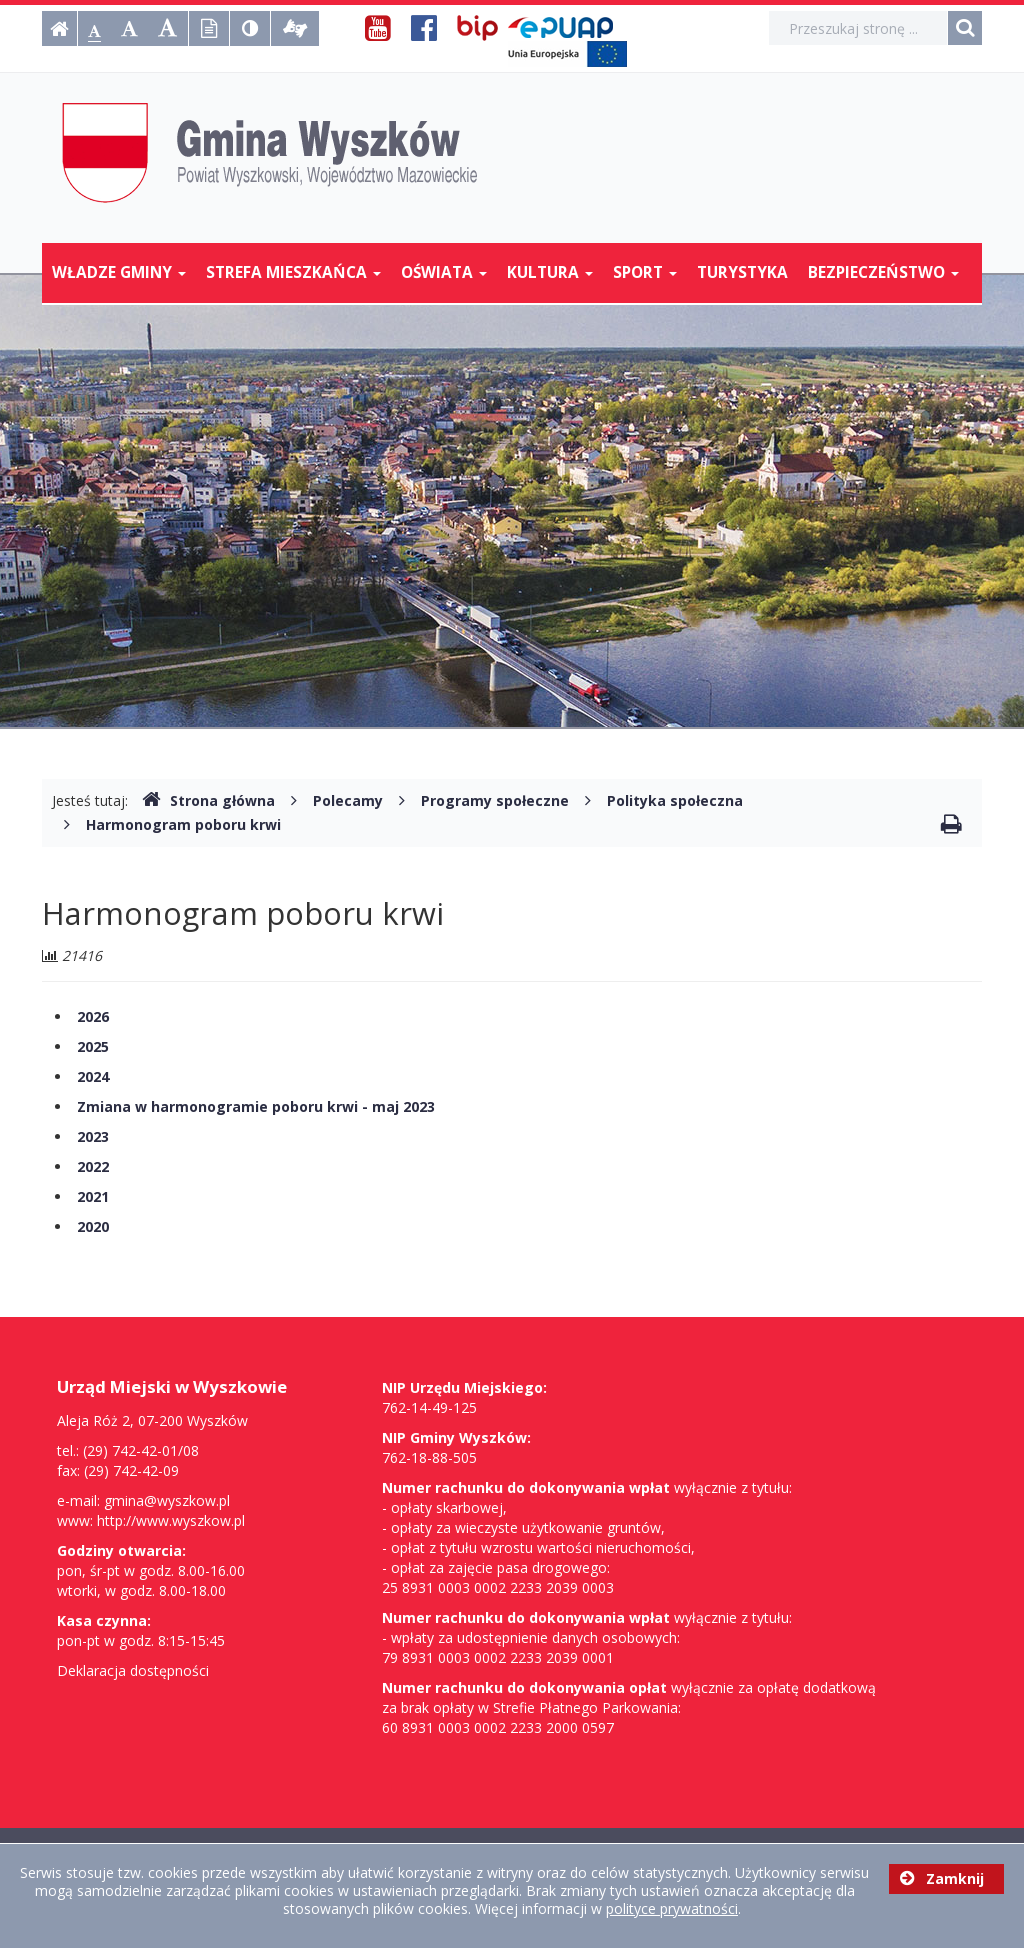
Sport (645, 272)
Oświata (444, 272)
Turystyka (742, 272)
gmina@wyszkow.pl (167, 1500)
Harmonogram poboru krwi (183, 824)
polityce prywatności (672, 1908)
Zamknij (942, 1878)
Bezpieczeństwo (883, 272)
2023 (93, 1136)
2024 (93, 1076)
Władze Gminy (119, 272)
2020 (93, 1226)
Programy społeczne (495, 800)
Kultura (550, 272)
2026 (93, 1016)
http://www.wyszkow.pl (171, 1520)
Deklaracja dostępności (133, 1670)
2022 (93, 1166)
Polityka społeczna (675, 800)
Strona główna (208, 800)
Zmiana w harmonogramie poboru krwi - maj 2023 (256, 1106)
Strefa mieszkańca (293, 272)
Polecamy (348, 800)
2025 (93, 1046)
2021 (93, 1196)
